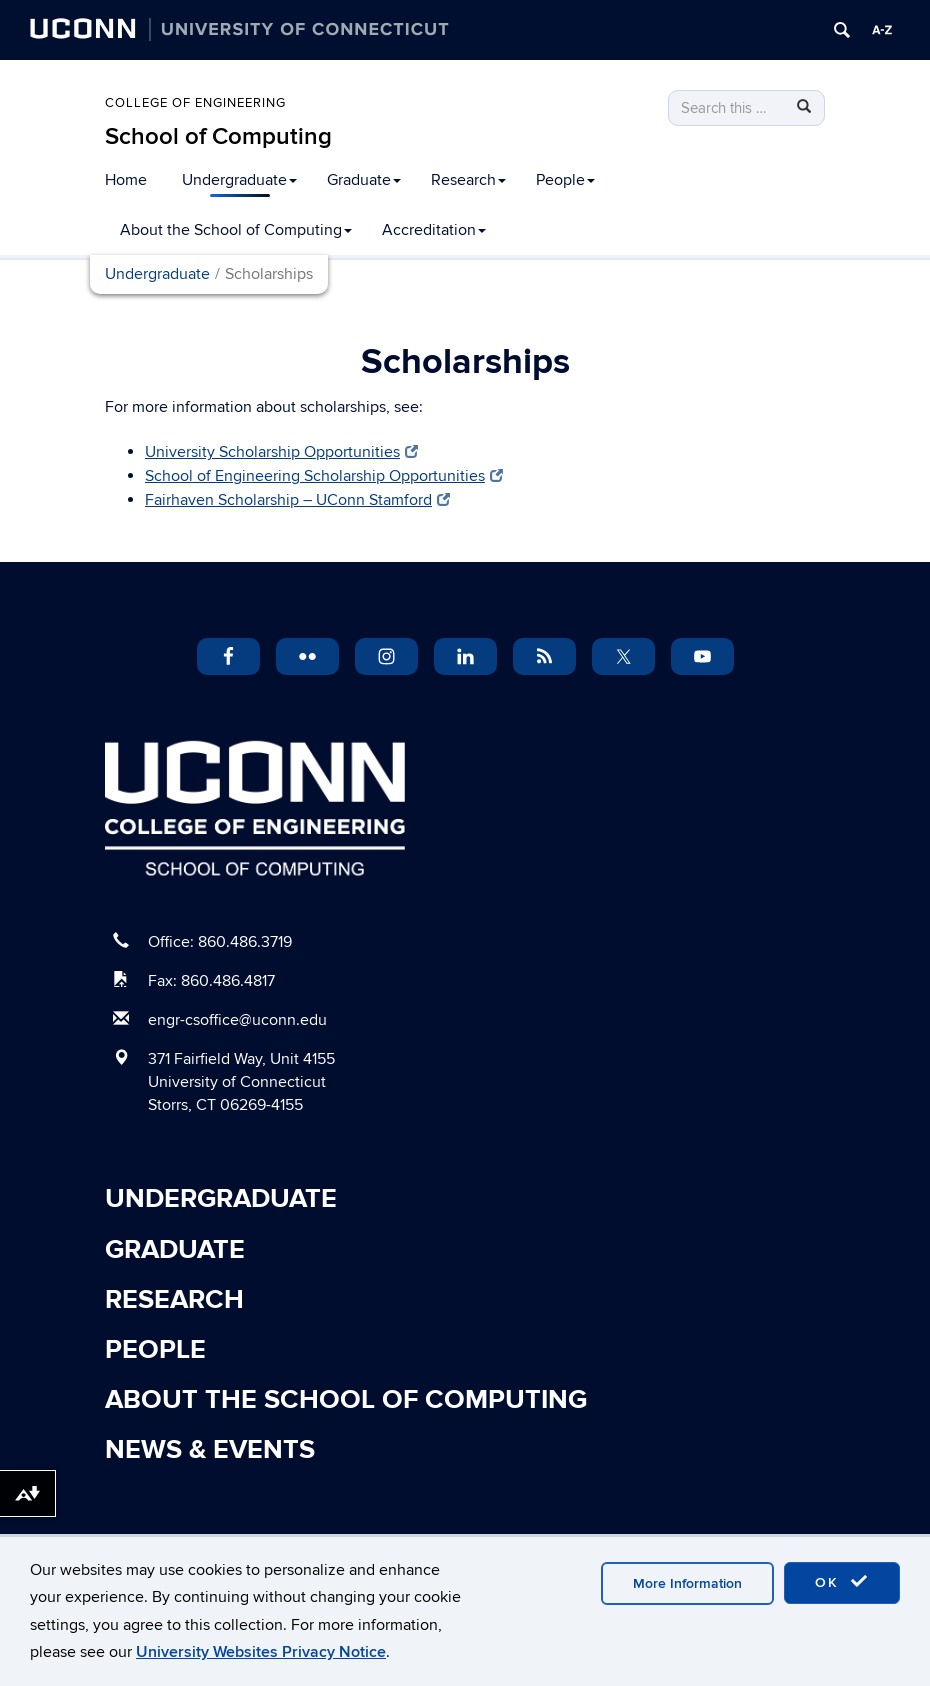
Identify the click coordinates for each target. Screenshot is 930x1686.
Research (468, 180)
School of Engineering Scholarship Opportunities (324, 476)
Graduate (364, 180)
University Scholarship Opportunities (281, 452)
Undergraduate (239, 180)
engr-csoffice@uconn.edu (237, 1020)
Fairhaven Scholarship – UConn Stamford (297, 500)
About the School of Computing (236, 230)
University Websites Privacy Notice (261, 1652)
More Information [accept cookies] (687, 1583)
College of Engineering (195, 103)
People (565, 180)
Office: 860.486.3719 (220, 942)
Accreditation (434, 230)
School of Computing (218, 136)
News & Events (210, 1450)
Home (126, 180)
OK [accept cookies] (842, 1582)
